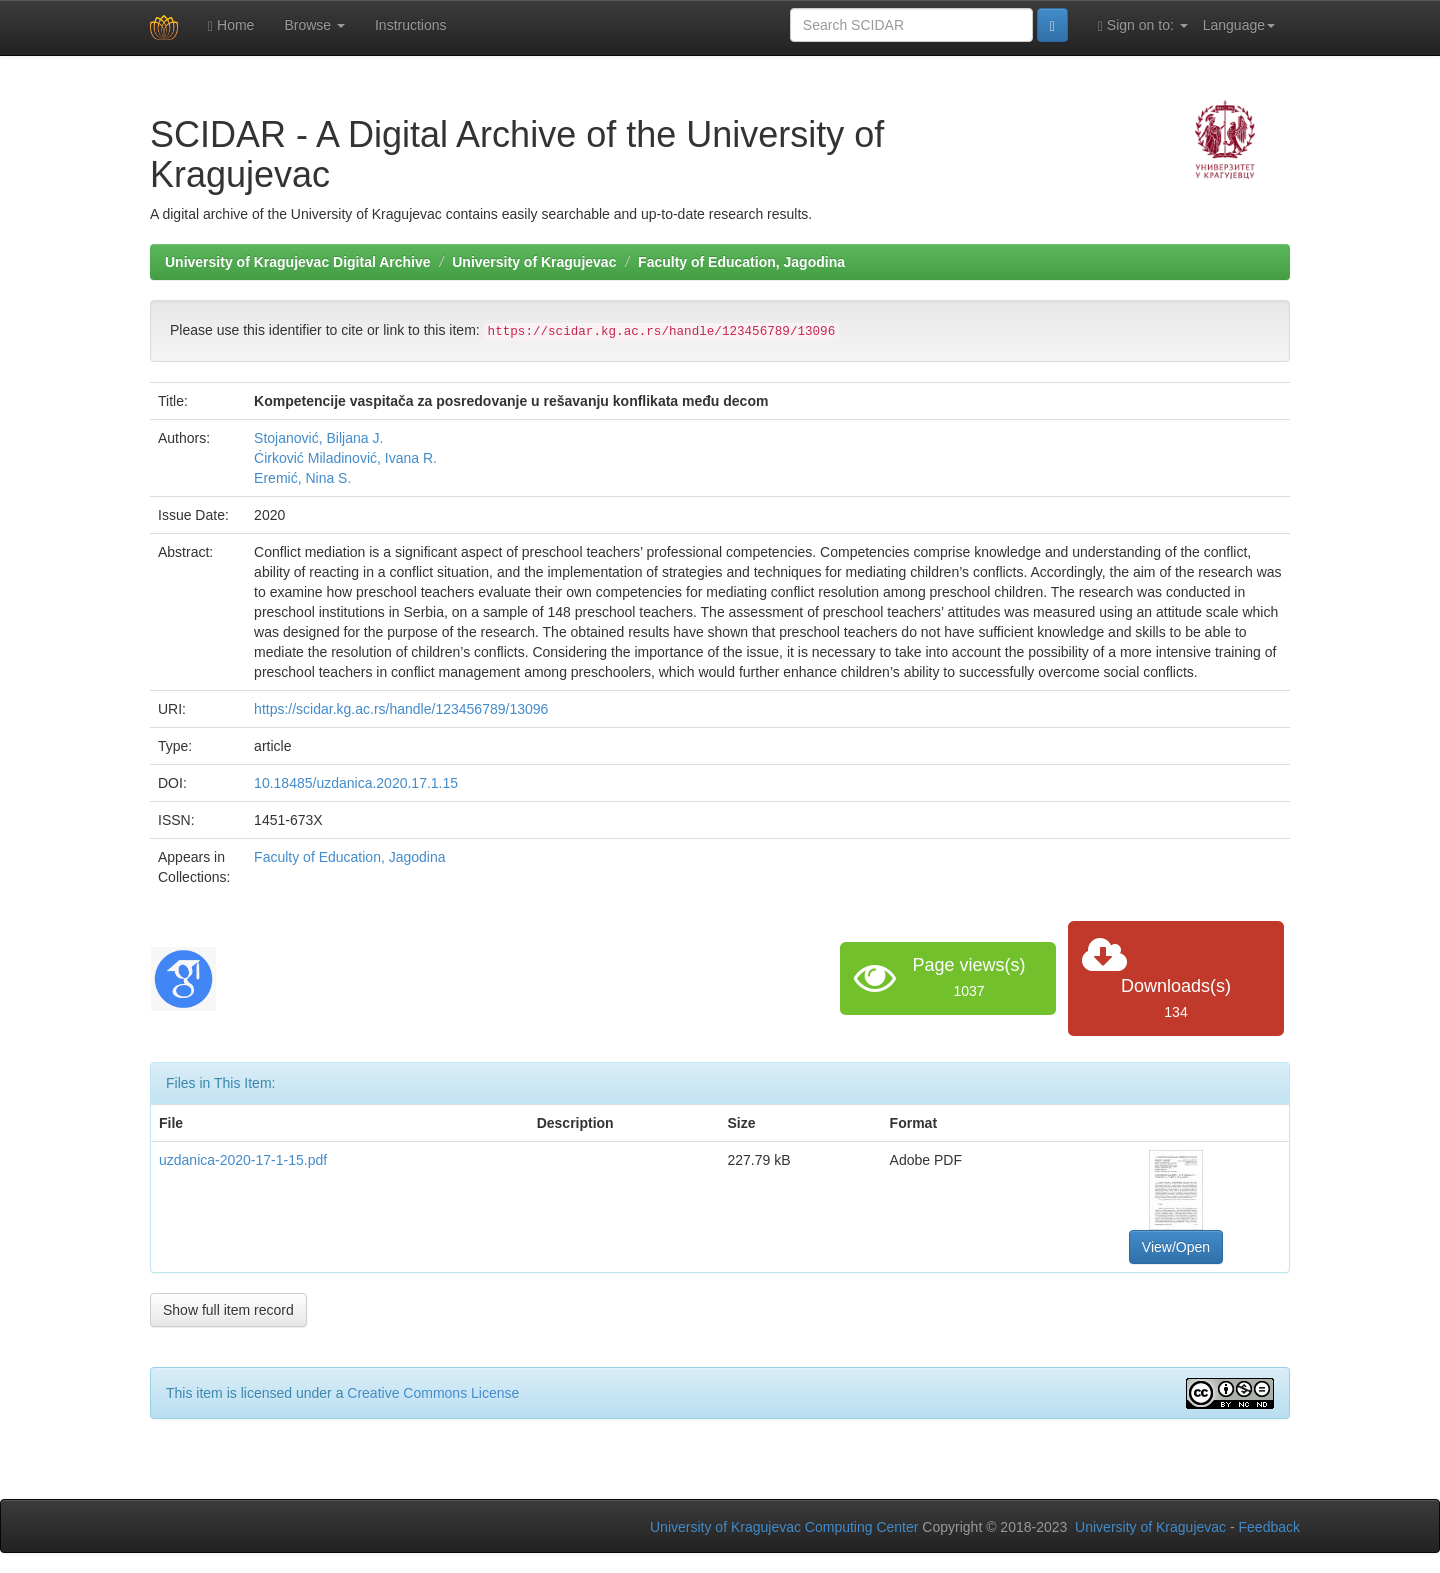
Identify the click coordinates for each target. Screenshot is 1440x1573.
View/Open (1176, 1247)
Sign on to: (1143, 25)
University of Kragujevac (534, 262)
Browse (314, 25)
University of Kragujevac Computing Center (784, 1527)
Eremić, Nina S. (302, 478)
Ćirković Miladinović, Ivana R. (345, 458)
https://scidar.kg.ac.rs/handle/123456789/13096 (401, 709)
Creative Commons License (433, 1393)
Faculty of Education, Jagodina (741, 262)
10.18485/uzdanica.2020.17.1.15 (356, 783)
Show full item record (228, 1310)
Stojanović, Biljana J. (318, 438)
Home (231, 25)
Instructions (411, 25)
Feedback (1269, 1527)
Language (1239, 25)
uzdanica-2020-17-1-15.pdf (243, 1160)
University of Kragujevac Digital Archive (298, 262)
